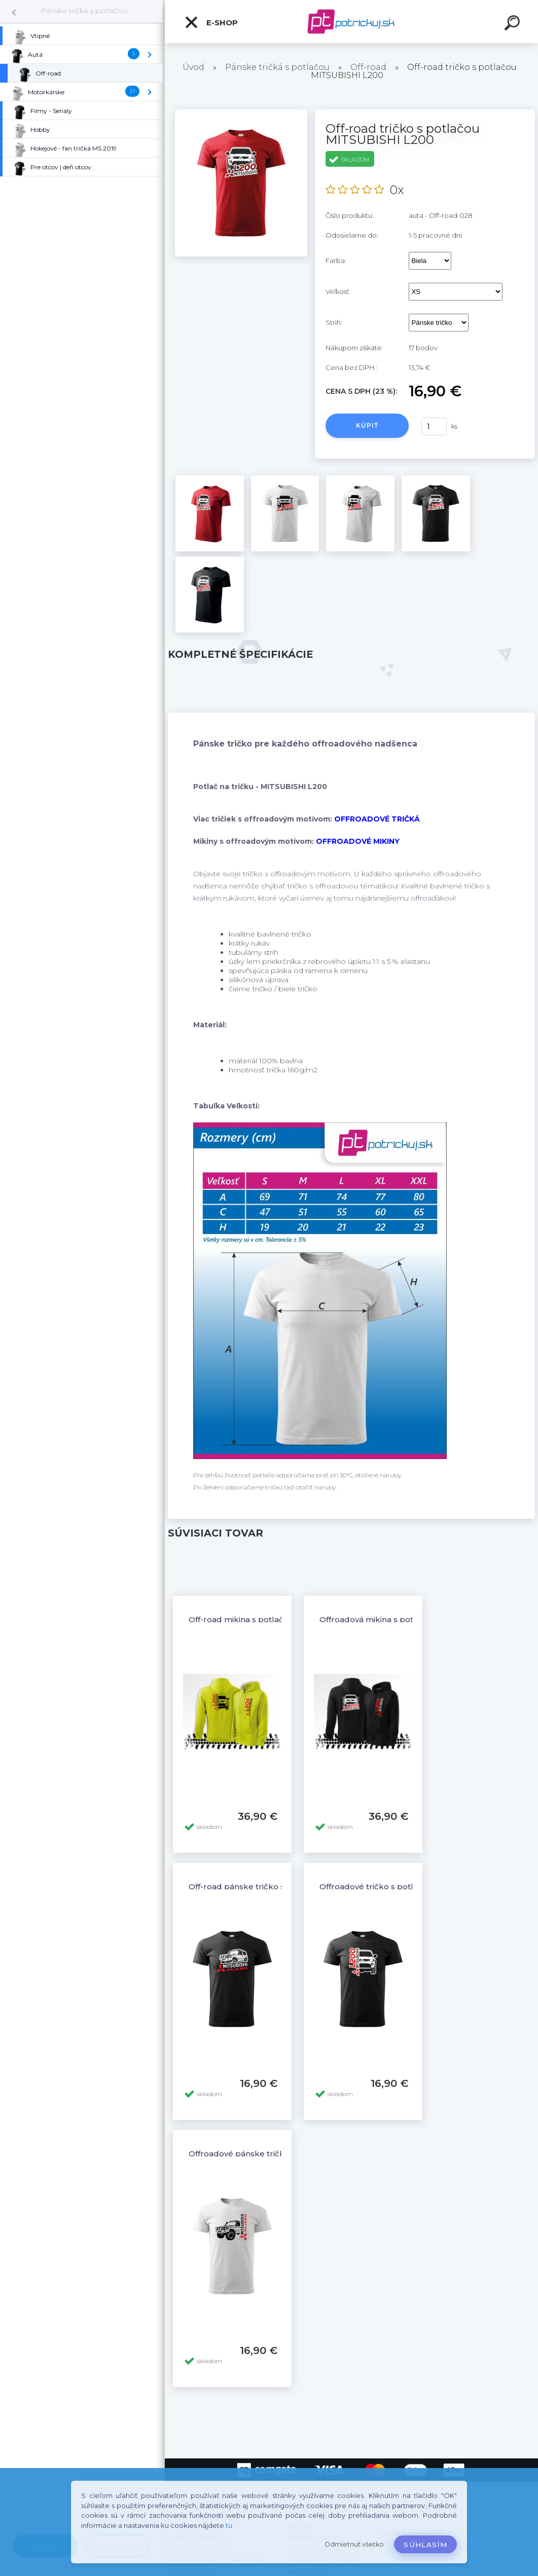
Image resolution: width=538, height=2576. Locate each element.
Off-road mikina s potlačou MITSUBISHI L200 (278, 1619)
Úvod (193, 67)
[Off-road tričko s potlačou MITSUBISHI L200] (241, 113)
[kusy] (434, 426)
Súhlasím (425, 2545)
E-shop (211, 22)
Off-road (368, 67)
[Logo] (351, 21)
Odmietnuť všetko (354, 2544)
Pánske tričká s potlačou (84, 10)
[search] (514, 24)
